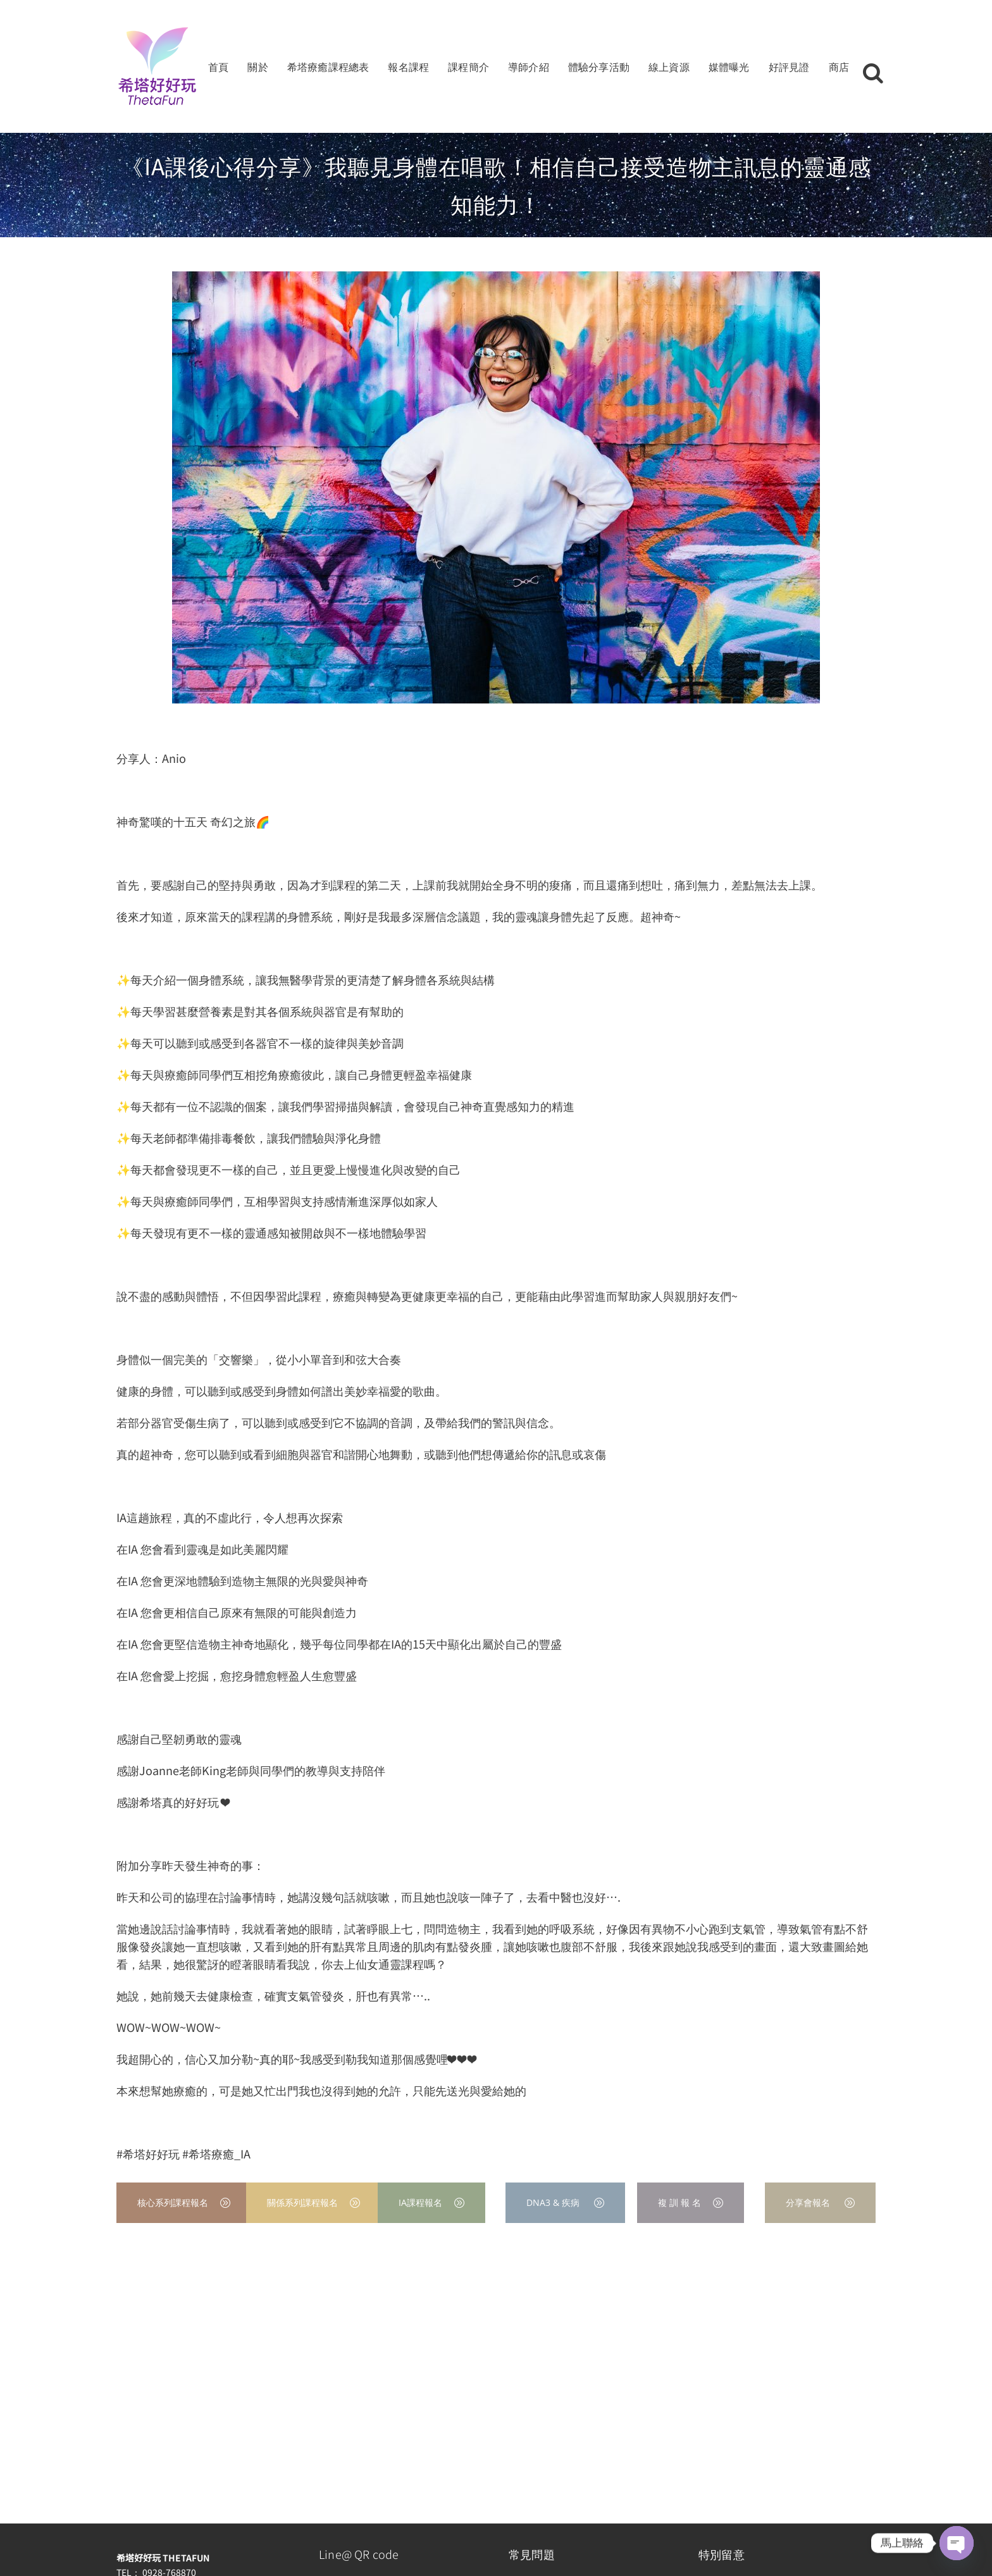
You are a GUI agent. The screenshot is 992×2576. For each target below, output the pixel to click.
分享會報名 (820, 2202)
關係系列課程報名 (313, 2202)
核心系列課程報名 (183, 2202)
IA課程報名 (431, 2202)
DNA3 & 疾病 (565, 2202)
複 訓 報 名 (690, 2202)
